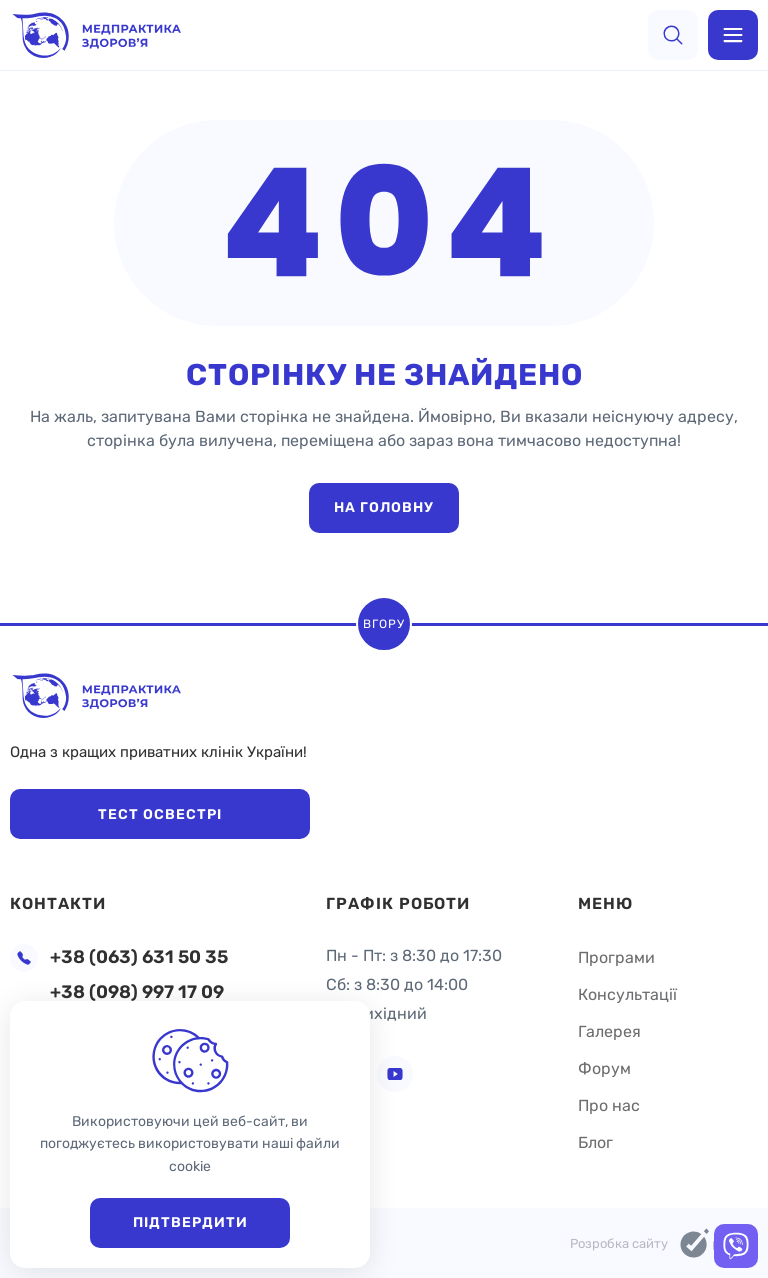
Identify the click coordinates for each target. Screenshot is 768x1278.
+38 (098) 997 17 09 (137, 992)
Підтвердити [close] (190, 1222)
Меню (605, 903)
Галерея (609, 1031)
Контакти (58, 903)
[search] (673, 35)
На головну (384, 507)
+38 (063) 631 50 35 (139, 957)
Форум (604, 1068)
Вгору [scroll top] (384, 624)
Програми (616, 957)
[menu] (733, 35)
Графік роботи (398, 903)
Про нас (609, 1105)
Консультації (627, 994)
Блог (595, 1142)
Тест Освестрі (160, 814)
